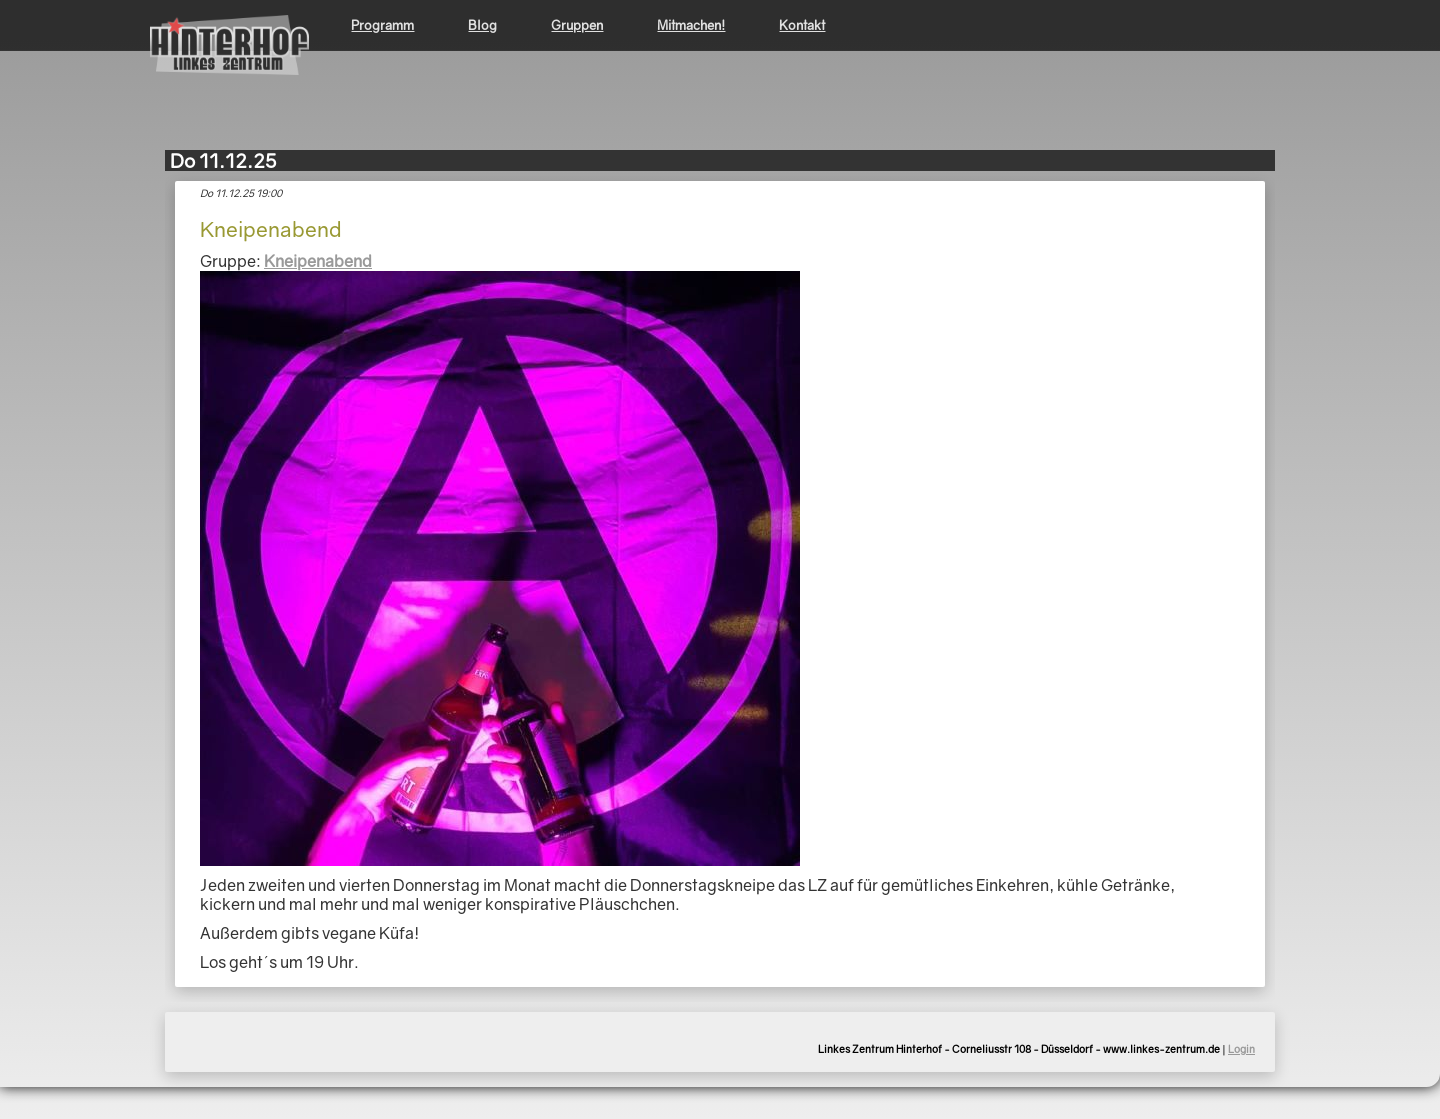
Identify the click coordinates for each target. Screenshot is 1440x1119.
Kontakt (802, 25)
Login (1241, 1049)
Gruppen (577, 25)
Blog (482, 25)
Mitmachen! (691, 25)
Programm (382, 25)
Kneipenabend (318, 261)
